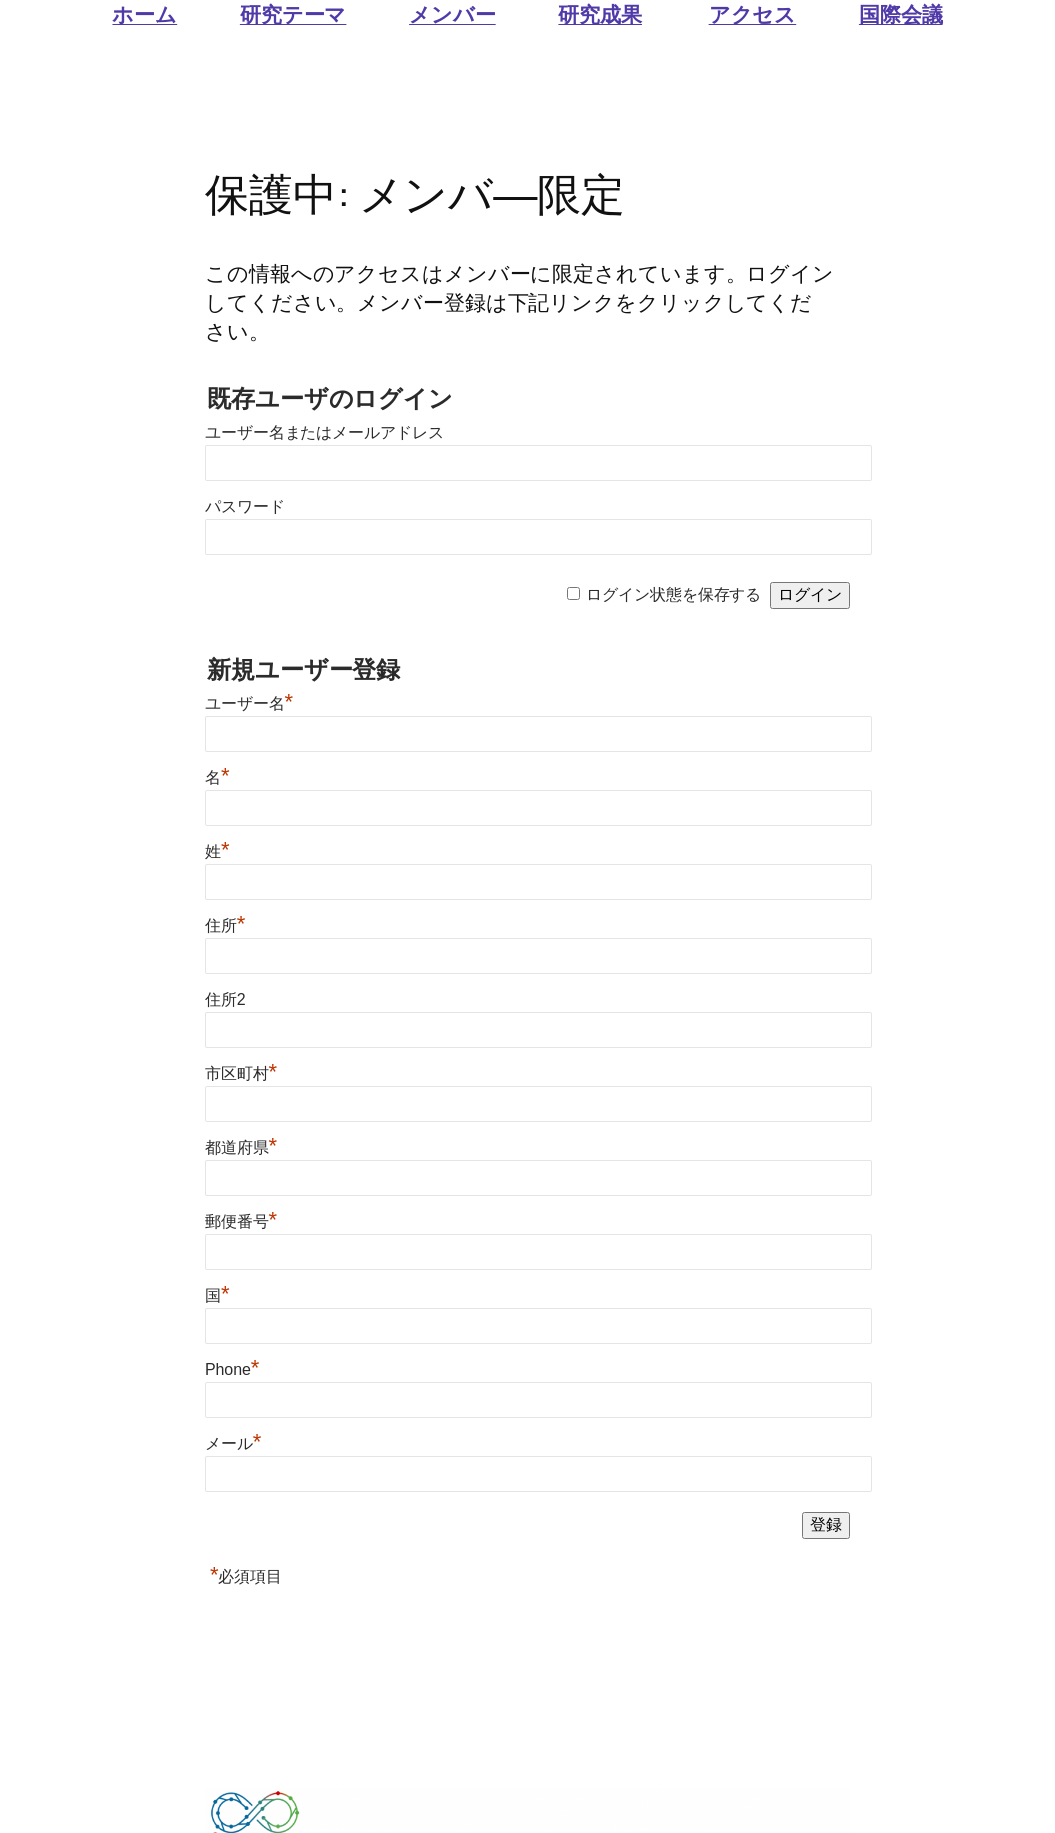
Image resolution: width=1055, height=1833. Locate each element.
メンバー (452, 14)
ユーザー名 (249, 703)
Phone (232, 1369)
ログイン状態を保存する (673, 594)
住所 (225, 925)
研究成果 (600, 14)
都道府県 (241, 1147)
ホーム (144, 14)
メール (233, 1443)
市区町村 (241, 1073)
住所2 (225, 999)
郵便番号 (241, 1221)
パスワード (245, 506)
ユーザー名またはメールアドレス (324, 432)
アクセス (753, 14)
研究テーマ (293, 14)
